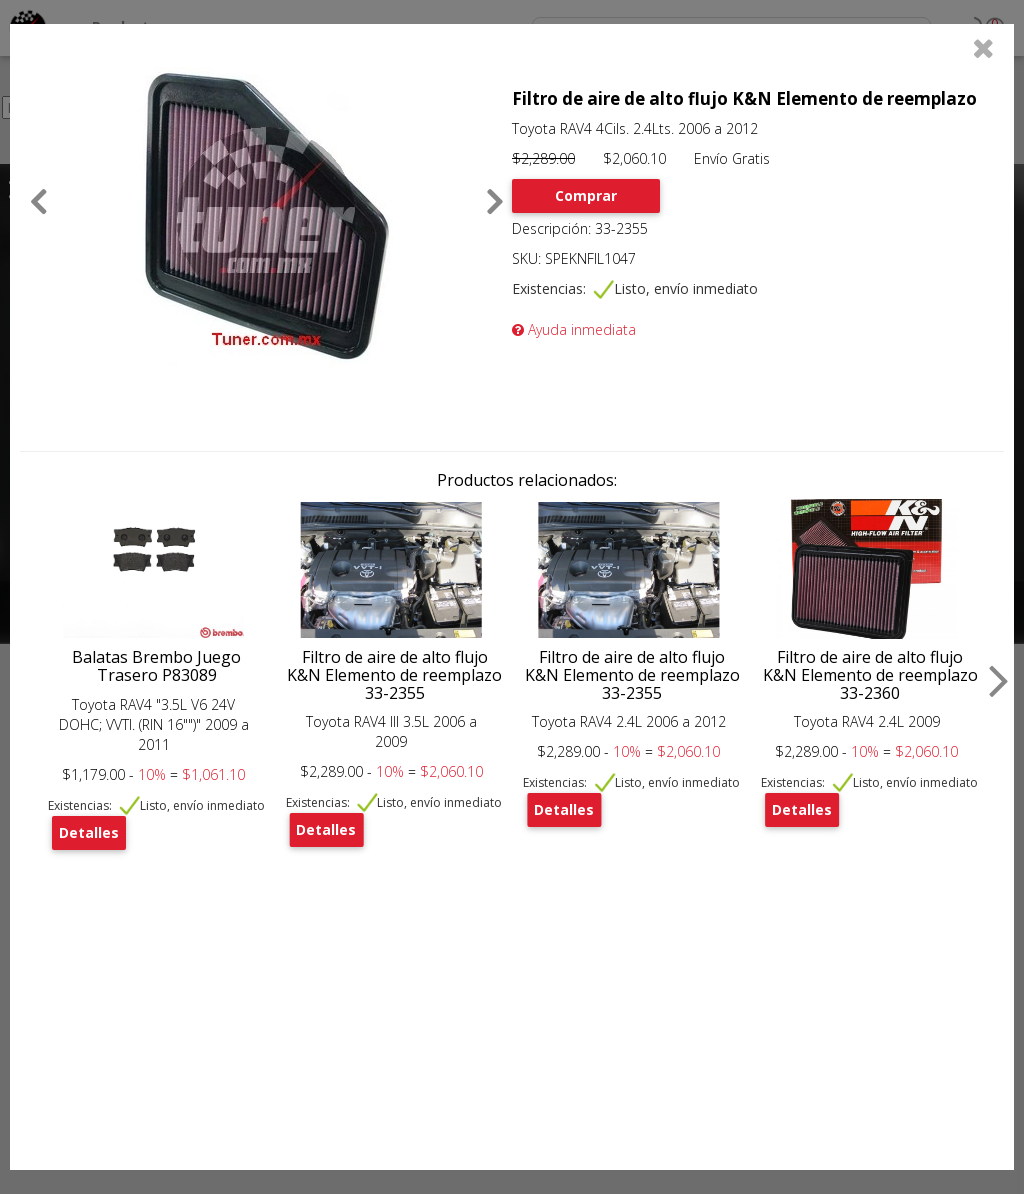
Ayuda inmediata (574, 329)
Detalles (89, 832)
